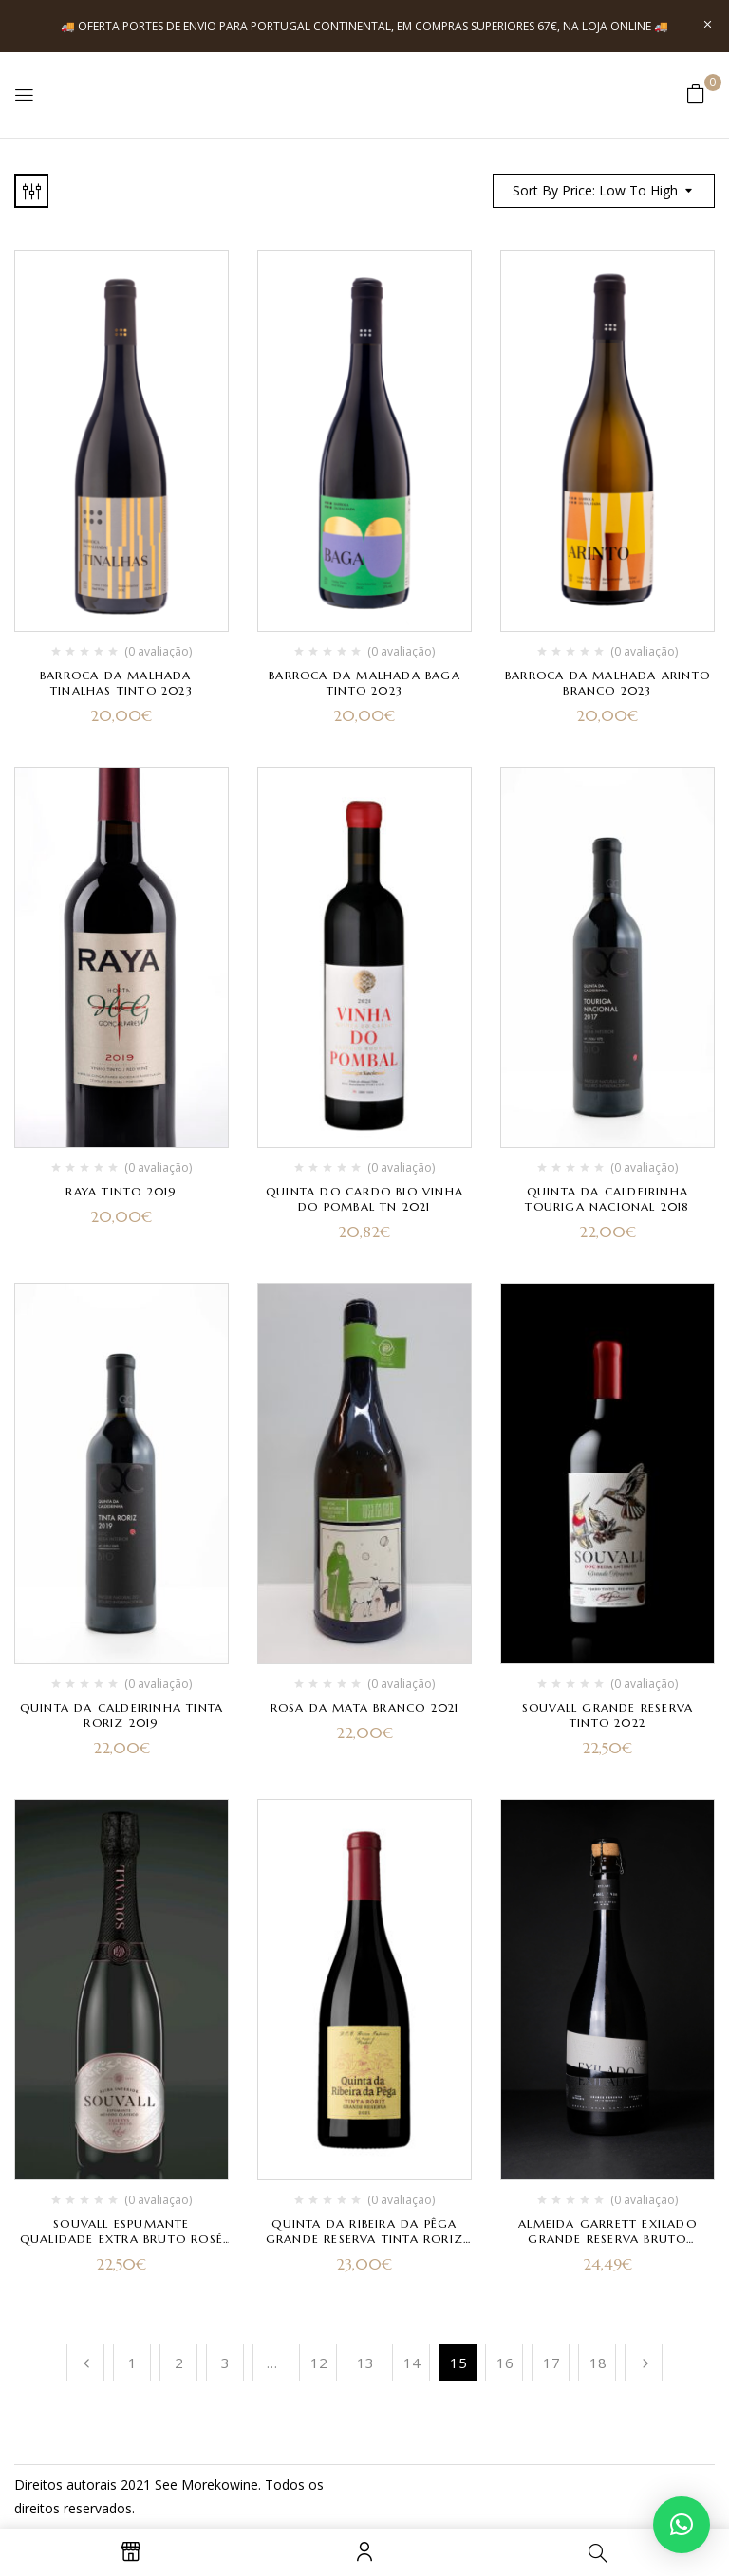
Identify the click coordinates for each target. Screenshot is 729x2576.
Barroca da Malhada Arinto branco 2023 (607, 682)
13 (365, 2362)
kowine (236, 2484)
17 (551, 2362)
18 (598, 2362)
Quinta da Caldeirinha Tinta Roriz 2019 (121, 1715)
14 (412, 2362)
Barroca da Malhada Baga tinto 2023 (364, 682)
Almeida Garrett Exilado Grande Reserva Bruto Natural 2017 (607, 2238)
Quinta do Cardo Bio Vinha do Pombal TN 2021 (364, 1199)
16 (505, 2362)
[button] (695, 93)
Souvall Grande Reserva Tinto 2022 (607, 1715)
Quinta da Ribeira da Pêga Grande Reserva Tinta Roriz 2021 (364, 2238)
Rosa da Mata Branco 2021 (365, 1707)
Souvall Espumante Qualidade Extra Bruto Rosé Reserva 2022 (121, 2238)
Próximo (644, 2362)
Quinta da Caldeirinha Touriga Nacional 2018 (607, 1199)
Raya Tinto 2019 (121, 1191)
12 (318, 2362)
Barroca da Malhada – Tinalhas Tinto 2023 (121, 682)
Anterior (85, 2362)
